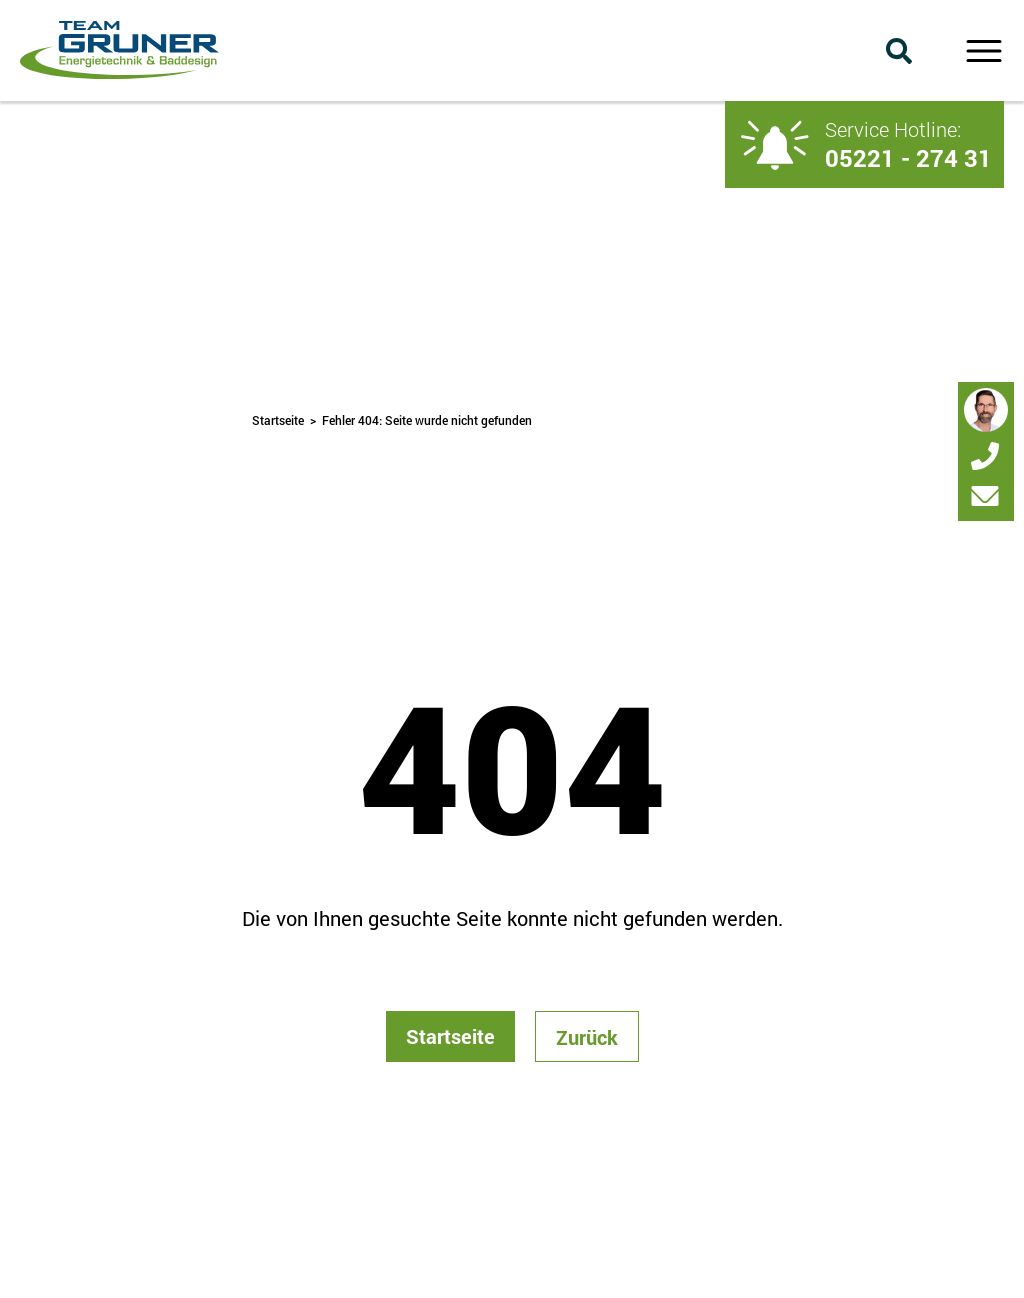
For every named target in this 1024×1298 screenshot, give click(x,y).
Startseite (278, 420)
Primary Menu (983, 51)
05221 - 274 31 (908, 158)
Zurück (587, 1037)
